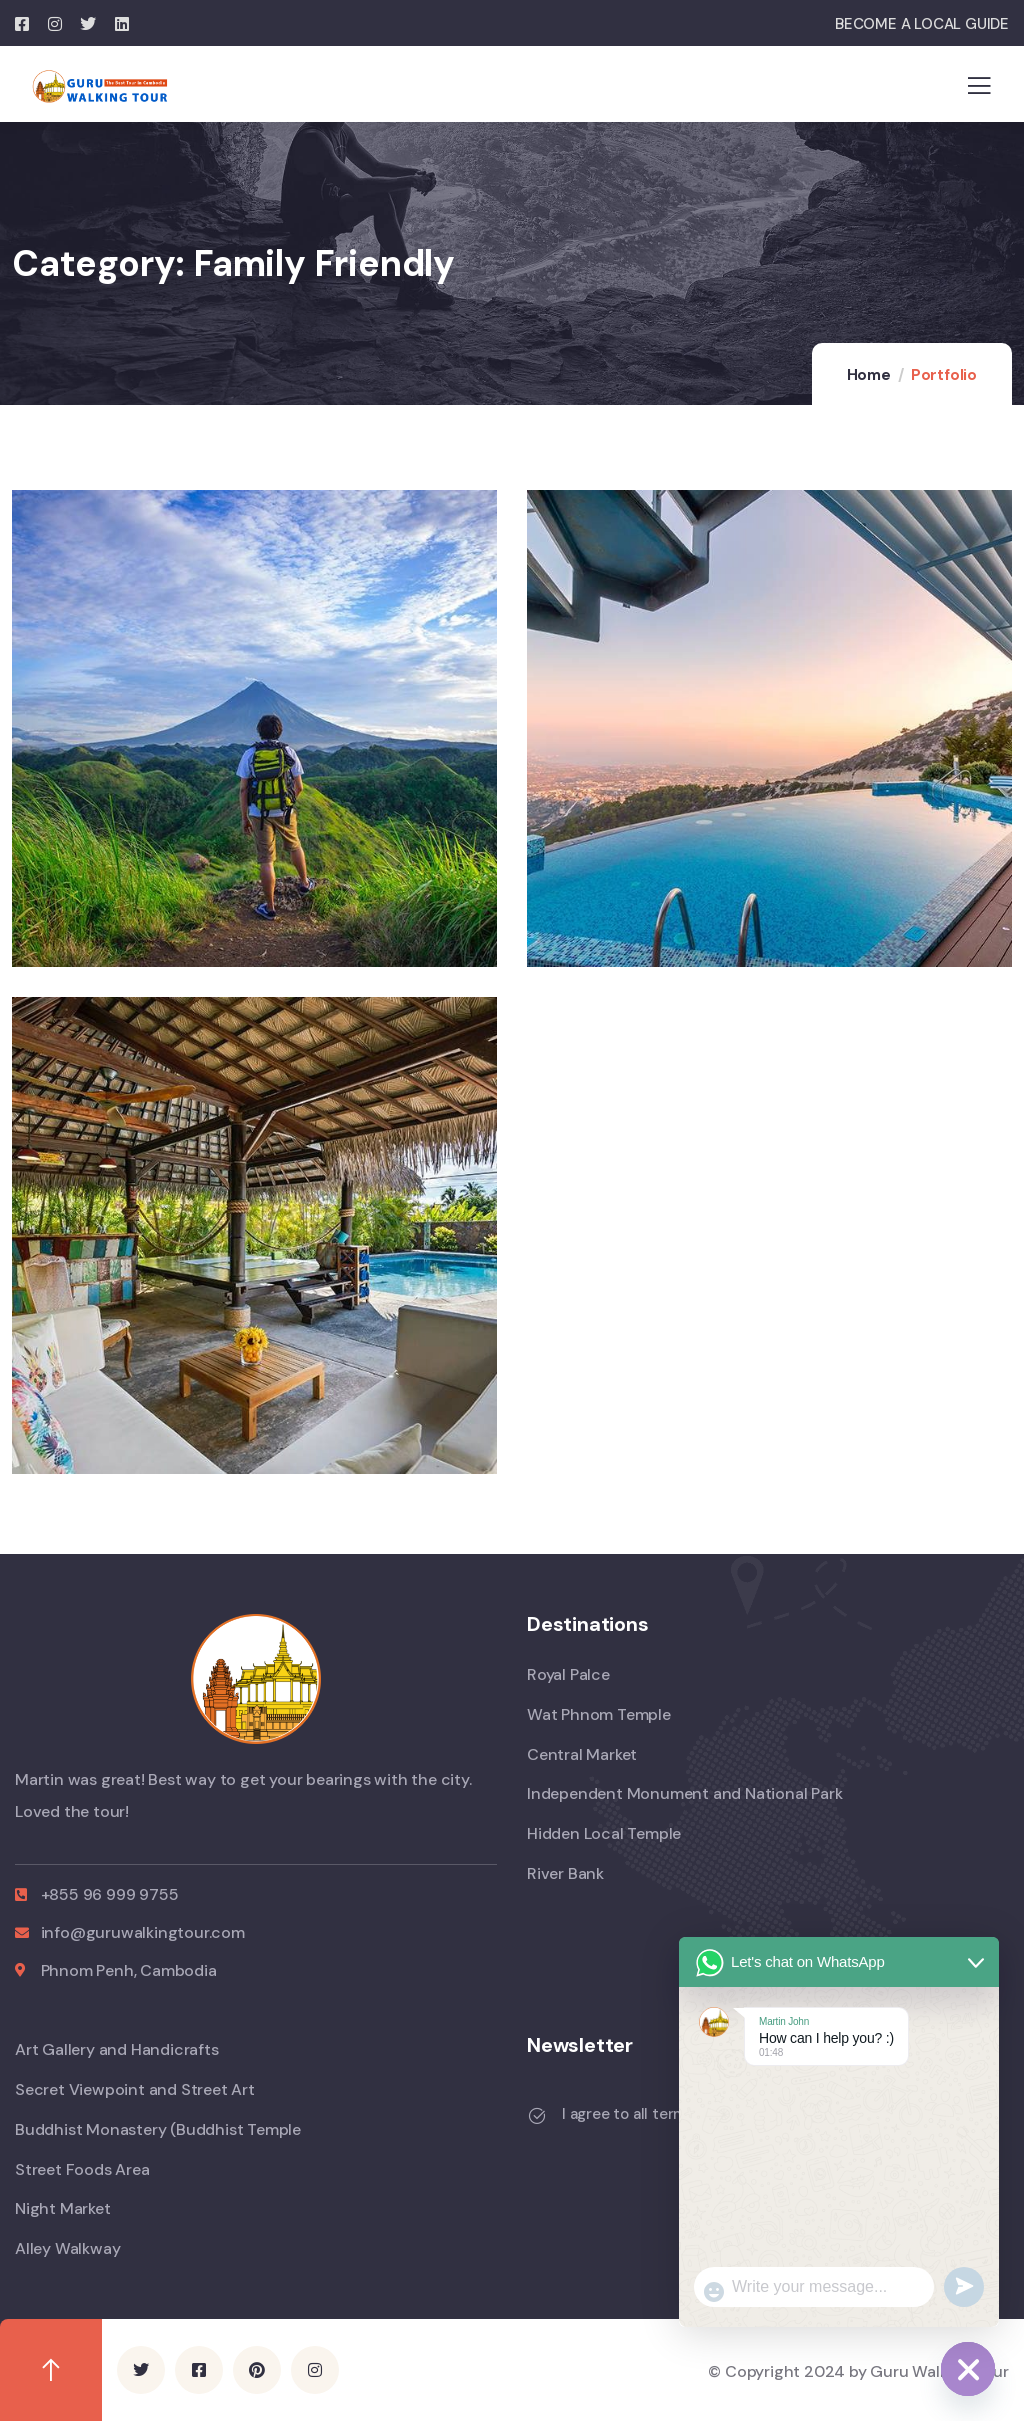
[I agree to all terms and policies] (537, 2116)
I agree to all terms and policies (672, 2114)
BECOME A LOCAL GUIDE (922, 24)
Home (869, 375)
